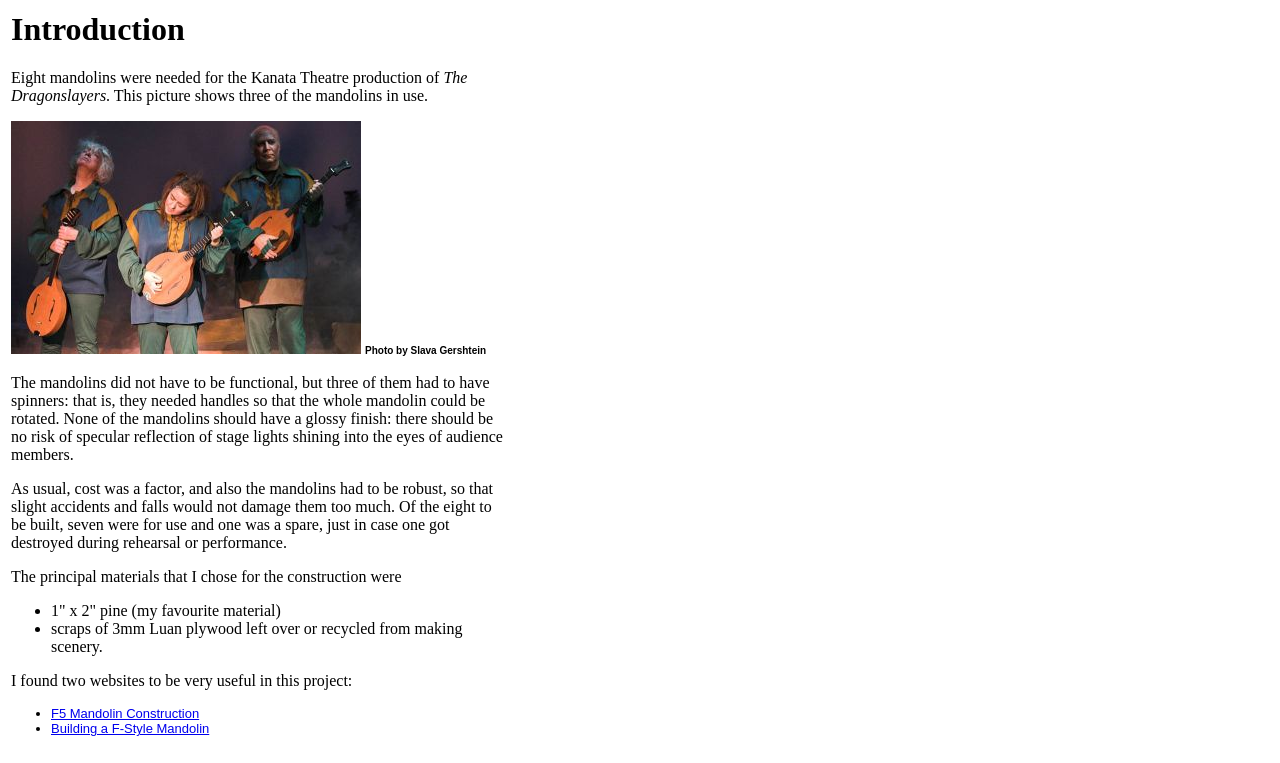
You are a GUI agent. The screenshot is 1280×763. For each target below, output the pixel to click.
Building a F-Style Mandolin (130, 728)
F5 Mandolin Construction (125, 713)
